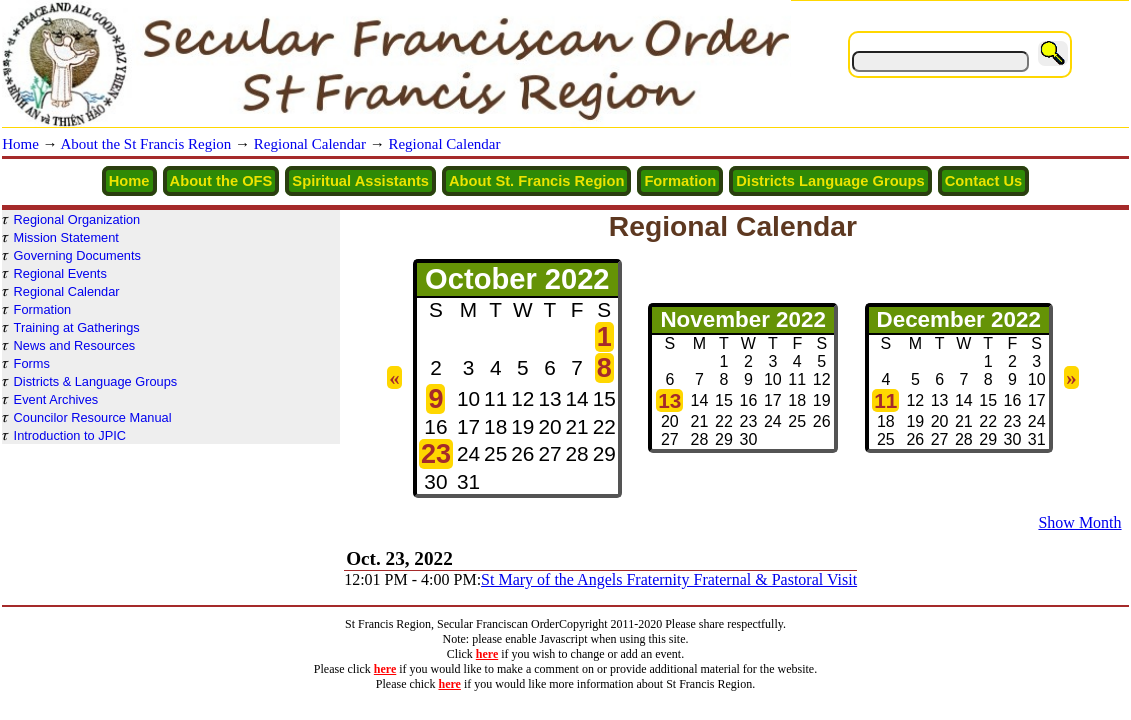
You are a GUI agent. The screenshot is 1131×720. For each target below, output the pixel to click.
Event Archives (56, 399)
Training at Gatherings (77, 327)
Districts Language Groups (830, 181)
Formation (680, 181)
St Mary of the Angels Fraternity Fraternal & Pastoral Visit (669, 579)
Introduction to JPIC (70, 435)
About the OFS (221, 181)
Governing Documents (77, 255)
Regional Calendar (310, 144)
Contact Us (984, 181)
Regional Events (60, 273)
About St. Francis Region (536, 181)
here (487, 654)
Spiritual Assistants (360, 181)
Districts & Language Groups (96, 381)
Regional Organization (77, 219)
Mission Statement (66, 237)
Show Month (1079, 522)
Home (20, 144)
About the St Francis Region (146, 144)
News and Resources (75, 345)
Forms (32, 363)
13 (669, 400)
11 (885, 400)
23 (436, 454)
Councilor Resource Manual (93, 417)
